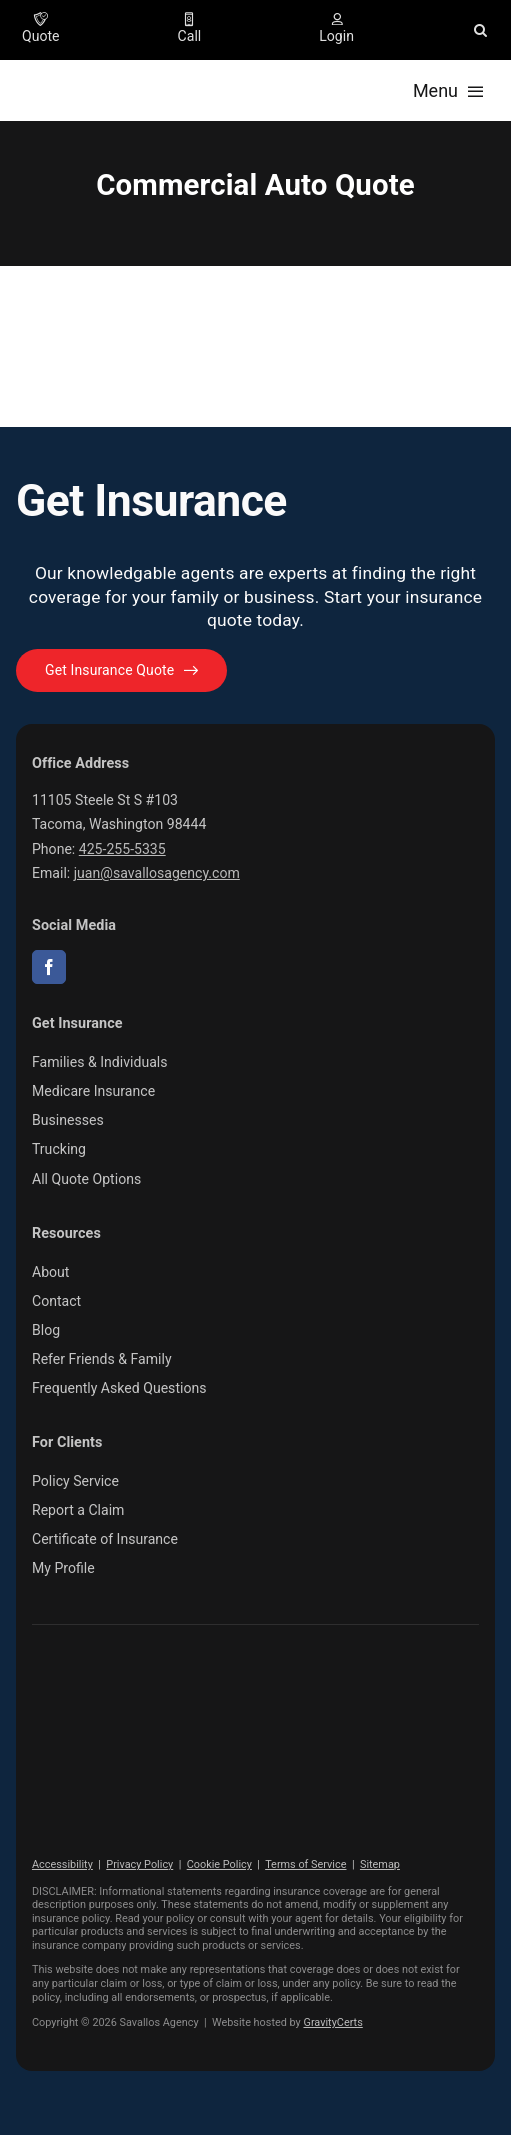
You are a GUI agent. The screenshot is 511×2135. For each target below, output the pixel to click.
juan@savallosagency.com (157, 873)
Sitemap (380, 1864)
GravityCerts (332, 2022)
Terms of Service (305, 1864)
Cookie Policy (219, 1864)
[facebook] (49, 967)
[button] (480, 30)
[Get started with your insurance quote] (121, 670)
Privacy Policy (139, 1864)
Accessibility (62, 1864)
